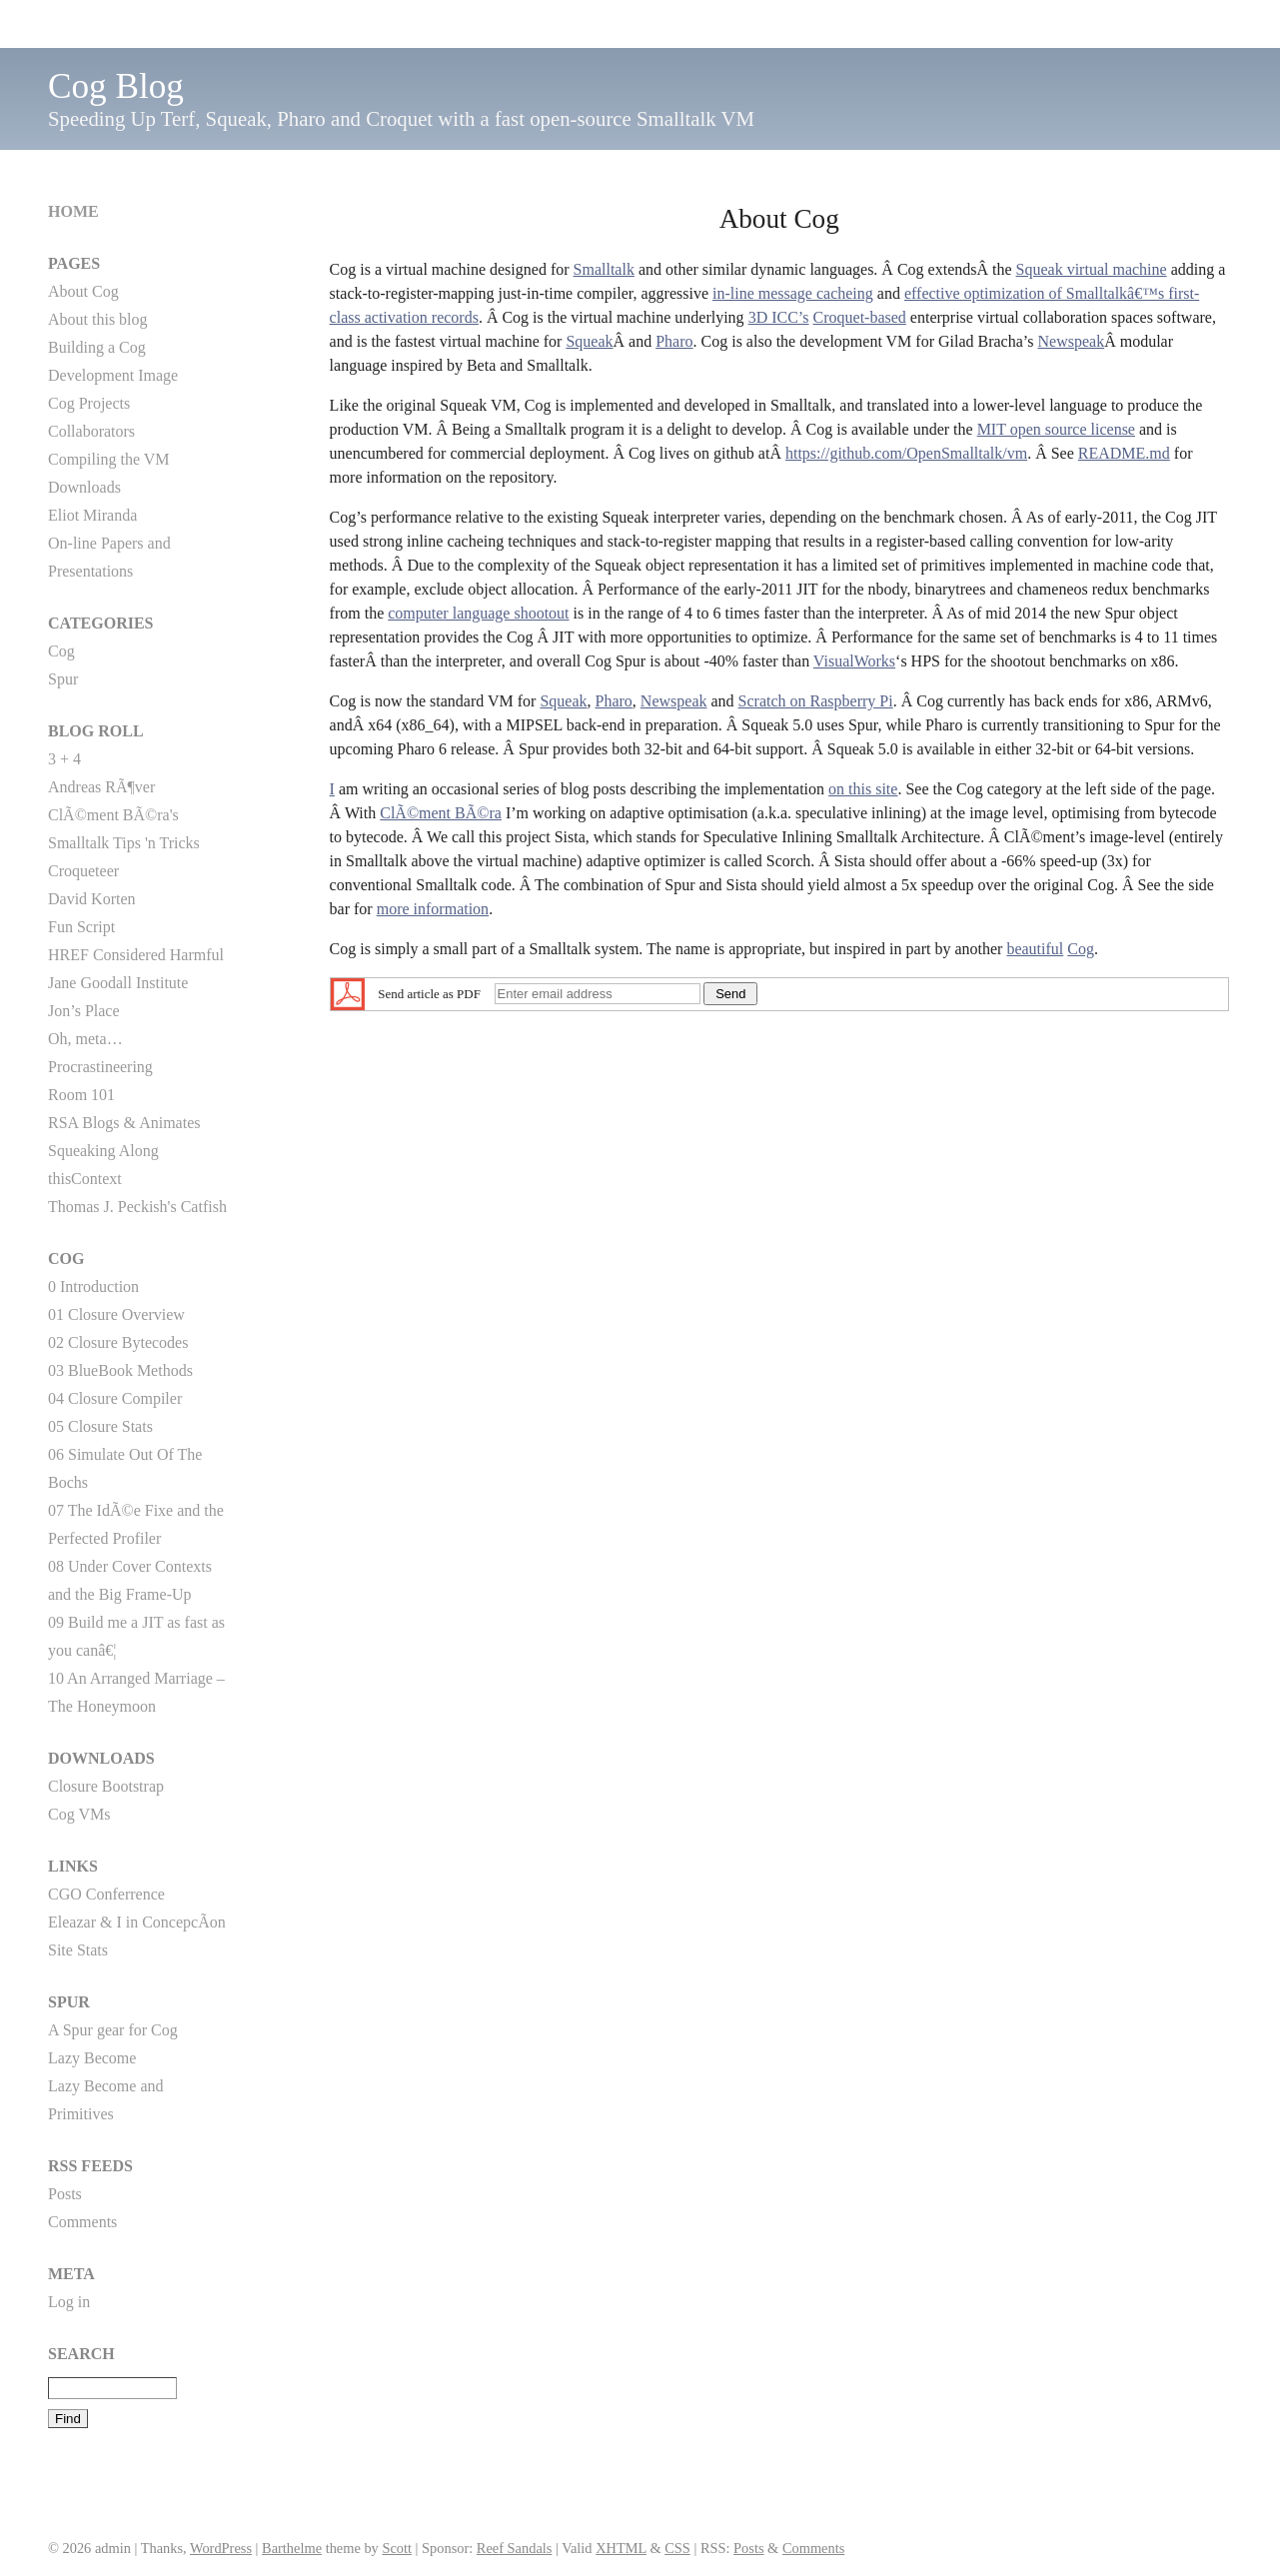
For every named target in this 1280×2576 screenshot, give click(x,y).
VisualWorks (854, 660)
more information (433, 908)
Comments (82, 2221)
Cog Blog (116, 86)
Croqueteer (83, 870)
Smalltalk (604, 269)
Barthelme (292, 2548)
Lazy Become (92, 2057)
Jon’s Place (84, 1010)
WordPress (221, 2548)
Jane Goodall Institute (118, 982)
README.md (1124, 453)
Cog (1080, 948)
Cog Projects (89, 403)
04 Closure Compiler (115, 1398)
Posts (65, 2193)
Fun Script (81, 926)
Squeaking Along (103, 1150)
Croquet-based (859, 317)
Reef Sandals (515, 2548)
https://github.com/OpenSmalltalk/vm (906, 453)
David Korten (92, 898)
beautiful (1034, 948)
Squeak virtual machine (1091, 269)
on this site (862, 788)
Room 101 (81, 1094)
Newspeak (1071, 341)
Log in (69, 2301)
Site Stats (78, 1949)
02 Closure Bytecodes (118, 1342)
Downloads (84, 487)
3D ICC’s (778, 317)
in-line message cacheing (792, 293)
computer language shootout (478, 613)
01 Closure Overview (116, 1314)
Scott (397, 2548)
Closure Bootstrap (106, 1786)
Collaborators (91, 431)
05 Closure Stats (100, 1426)
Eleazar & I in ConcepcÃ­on (137, 1922)
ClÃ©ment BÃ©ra (441, 812)
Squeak (589, 341)
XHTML (621, 2548)
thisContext (85, 1178)
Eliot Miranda (92, 515)
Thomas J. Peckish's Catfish (137, 1206)
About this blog (98, 319)
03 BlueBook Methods (120, 1370)
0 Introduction (93, 1286)
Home (73, 211)
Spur (63, 678)
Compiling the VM (109, 459)
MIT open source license (1056, 429)
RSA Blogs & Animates (124, 1122)
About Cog (83, 291)
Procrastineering (100, 1066)
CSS (677, 2548)
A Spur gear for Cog (113, 2029)
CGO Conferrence (106, 1894)
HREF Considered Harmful (136, 954)
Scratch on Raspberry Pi (815, 700)
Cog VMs (79, 1814)
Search (81, 2353)
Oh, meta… (85, 1038)
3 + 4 (64, 758)
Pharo (673, 341)
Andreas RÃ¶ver (101, 786)
